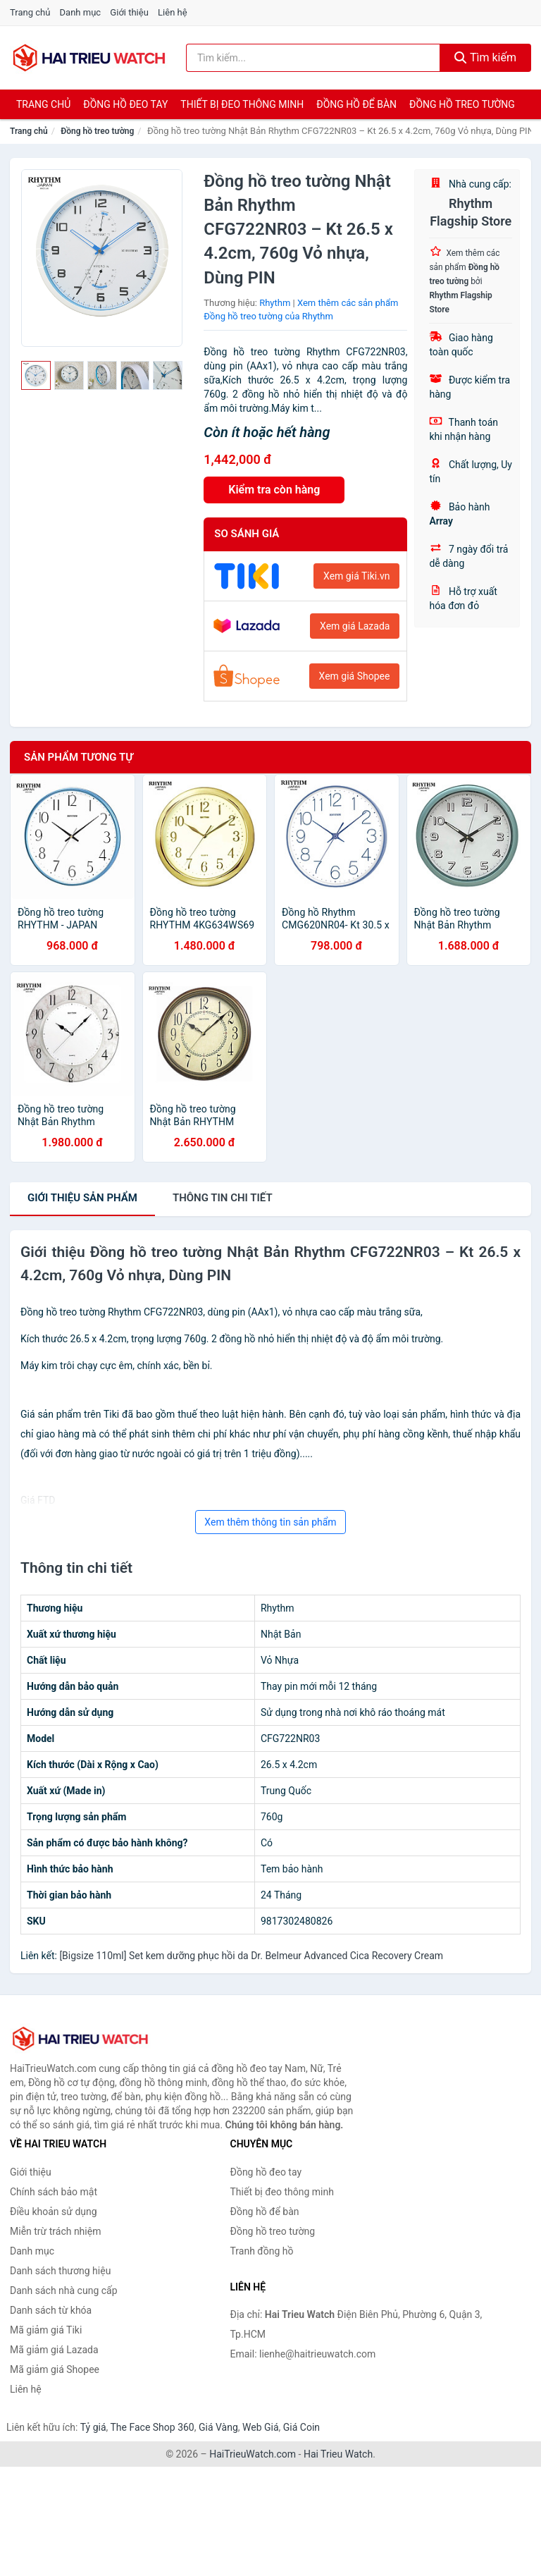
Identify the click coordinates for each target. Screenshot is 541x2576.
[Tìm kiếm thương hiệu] (313, 58)
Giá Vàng (218, 2427)
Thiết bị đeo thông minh (242, 104)
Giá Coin (301, 2427)
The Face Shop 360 (152, 2427)
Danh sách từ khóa (51, 2310)
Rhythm (274, 303)
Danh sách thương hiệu (60, 2270)
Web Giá (260, 2427)
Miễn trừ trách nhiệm (55, 2231)
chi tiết (223, 1197)
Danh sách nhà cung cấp (64, 2290)
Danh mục (80, 12)
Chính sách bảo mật (53, 2191)
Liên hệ (172, 12)
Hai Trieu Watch (338, 2454)
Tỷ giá (93, 2427)
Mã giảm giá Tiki (46, 2330)
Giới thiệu (129, 12)
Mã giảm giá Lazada (54, 2349)
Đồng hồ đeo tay (125, 104)
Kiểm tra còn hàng (274, 489)
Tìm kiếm (485, 57)
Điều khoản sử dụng (53, 2211)
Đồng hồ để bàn (356, 104)
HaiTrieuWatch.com (252, 2454)
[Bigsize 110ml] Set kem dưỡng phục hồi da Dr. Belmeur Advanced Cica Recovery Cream (251, 1955)
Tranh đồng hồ (262, 2251)
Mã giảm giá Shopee (54, 2369)
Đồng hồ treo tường (462, 104)
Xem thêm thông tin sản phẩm (270, 1522)
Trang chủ (30, 12)
